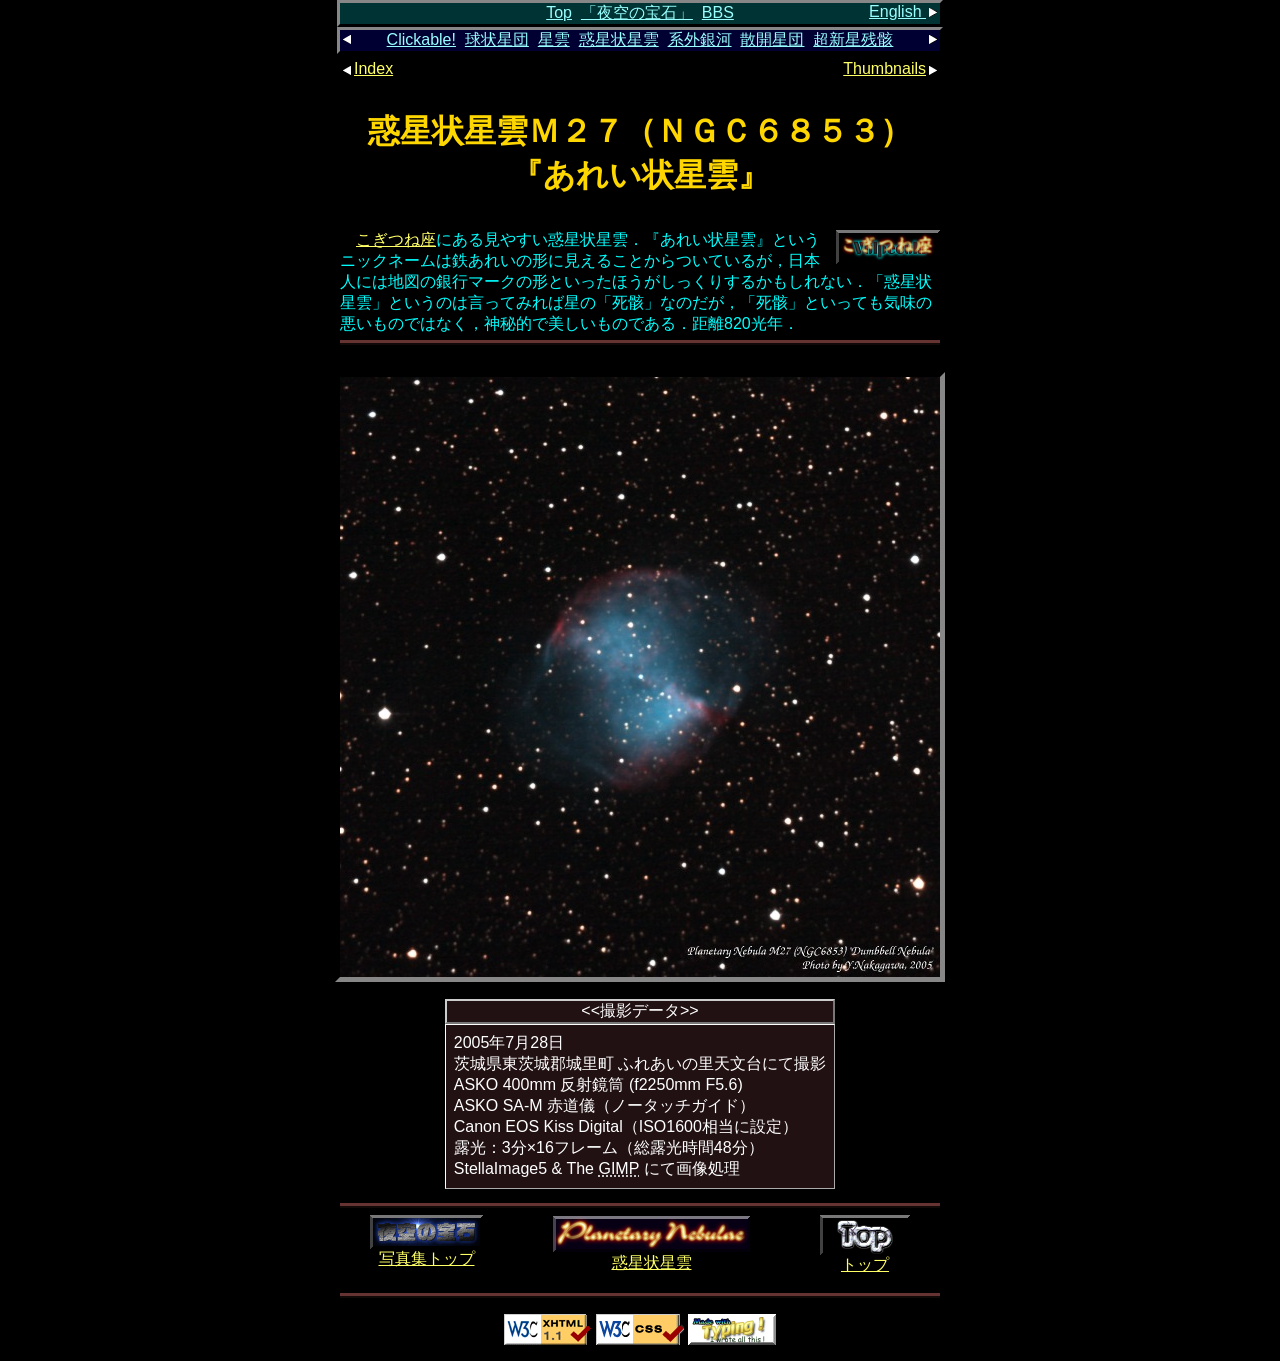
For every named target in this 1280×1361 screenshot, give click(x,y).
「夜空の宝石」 (637, 12)
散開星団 (772, 39)
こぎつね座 (396, 239)
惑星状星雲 (619, 39)
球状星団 (497, 39)
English (904, 11)
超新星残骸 (853, 39)
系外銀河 (700, 39)
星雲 (554, 39)
